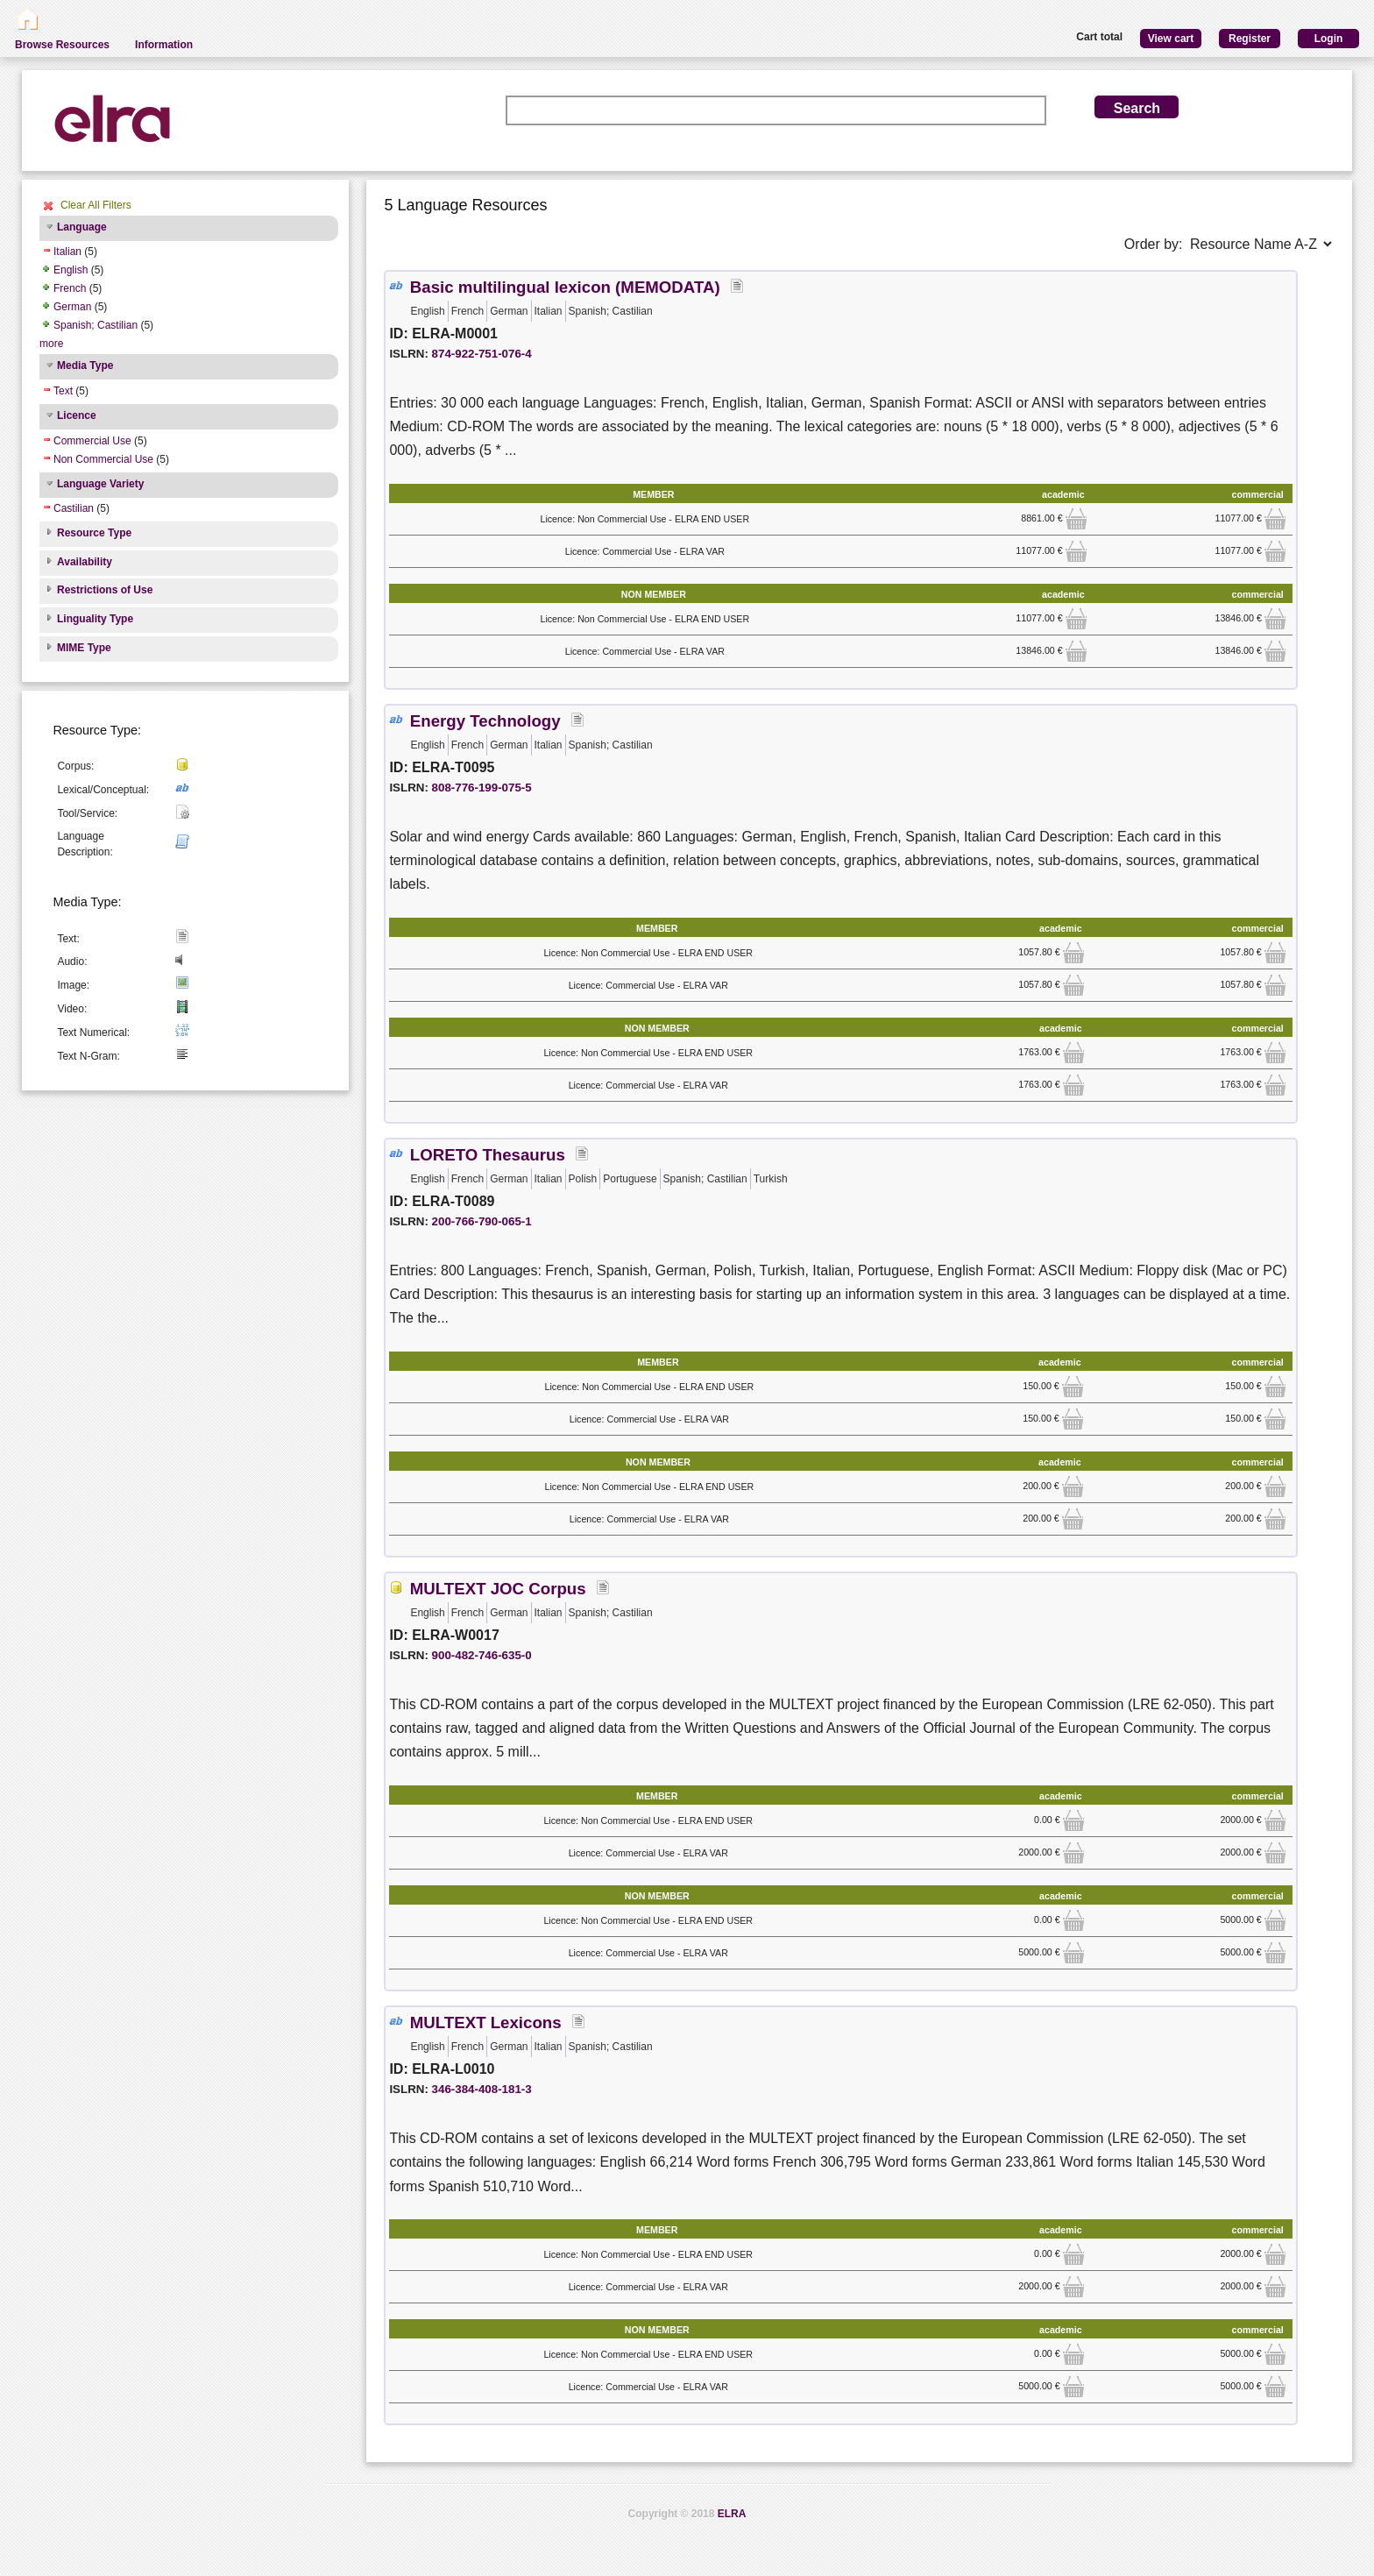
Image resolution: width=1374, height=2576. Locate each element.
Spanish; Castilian (95, 325)
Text (63, 391)
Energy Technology (485, 721)
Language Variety (100, 484)
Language (82, 227)
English (70, 270)
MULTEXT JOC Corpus (498, 1588)
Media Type (85, 365)
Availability (84, 562)
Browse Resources (62, 45)
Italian (67, 251)
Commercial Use (92, 441)
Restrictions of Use (104, 590)
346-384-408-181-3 (482, 2089)
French (69, 288)
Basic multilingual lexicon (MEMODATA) (565, 287)
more (51, 343)
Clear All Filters (95, 205)
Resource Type (94, 533)
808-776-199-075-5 (482, 787)
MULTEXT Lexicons (486, 2022)
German (72, 307)
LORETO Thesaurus (487, 1155)
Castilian (73, 508)
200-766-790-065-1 (482, 1221)
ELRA (732, 2514)
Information (164, 45)
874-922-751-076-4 (482, 353)
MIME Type (84, 648)
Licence (76, 415)
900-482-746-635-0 (482, 1655)
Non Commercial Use (103, 459)
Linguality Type (95, 619)
